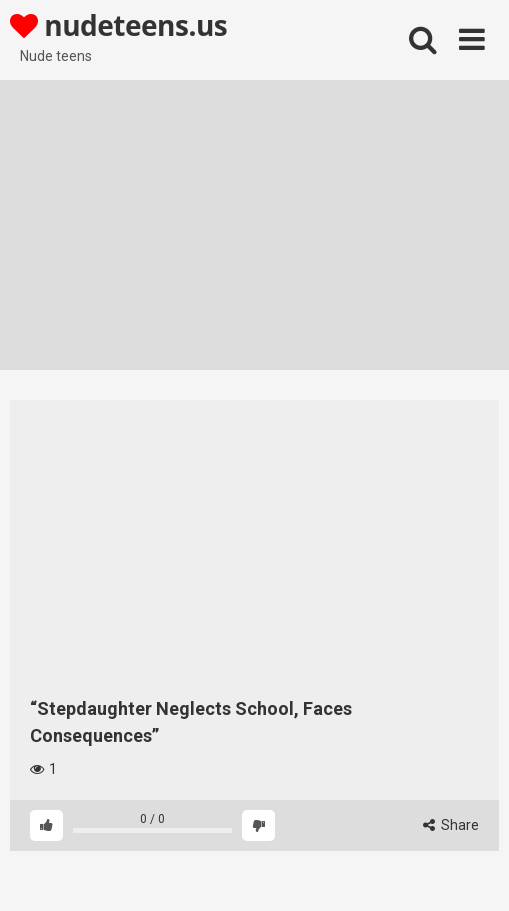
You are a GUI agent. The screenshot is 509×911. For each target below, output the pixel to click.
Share (451, 825)
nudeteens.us (118, 25)
